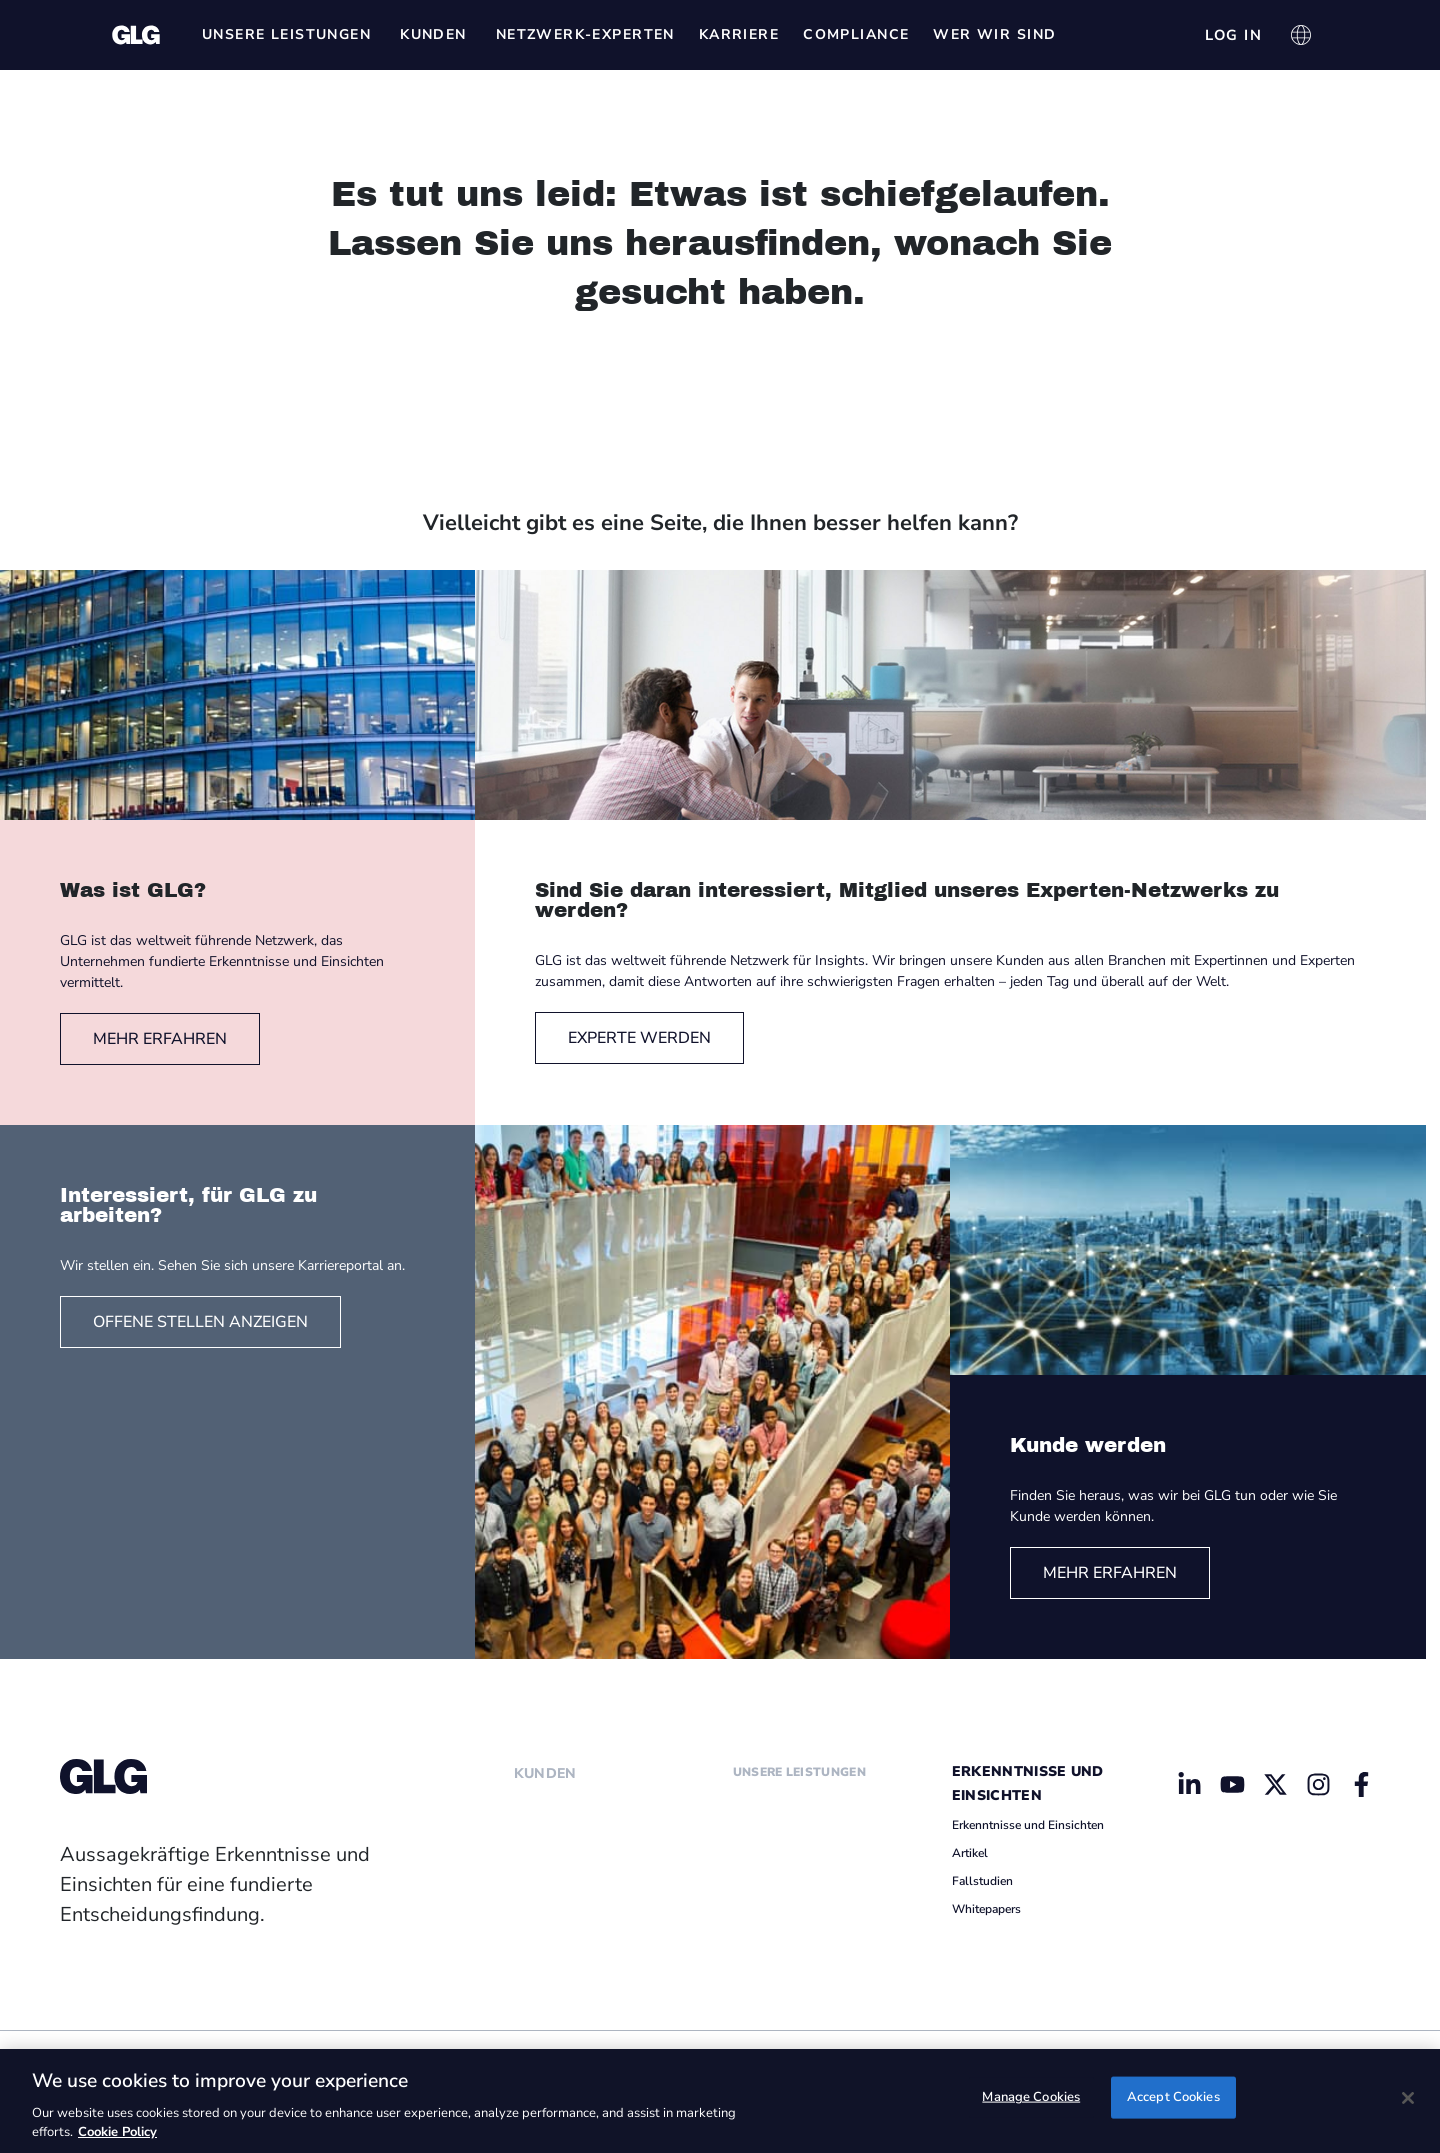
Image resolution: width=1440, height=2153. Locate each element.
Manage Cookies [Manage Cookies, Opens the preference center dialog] (1031, 2099)
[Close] (1408, 2098)
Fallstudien (982, 1881)
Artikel (970, 1853)
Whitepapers (986, 1909)
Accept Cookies (1173, 2099)
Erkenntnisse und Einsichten (1028, 1825)
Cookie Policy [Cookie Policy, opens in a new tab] (117, 2132)
